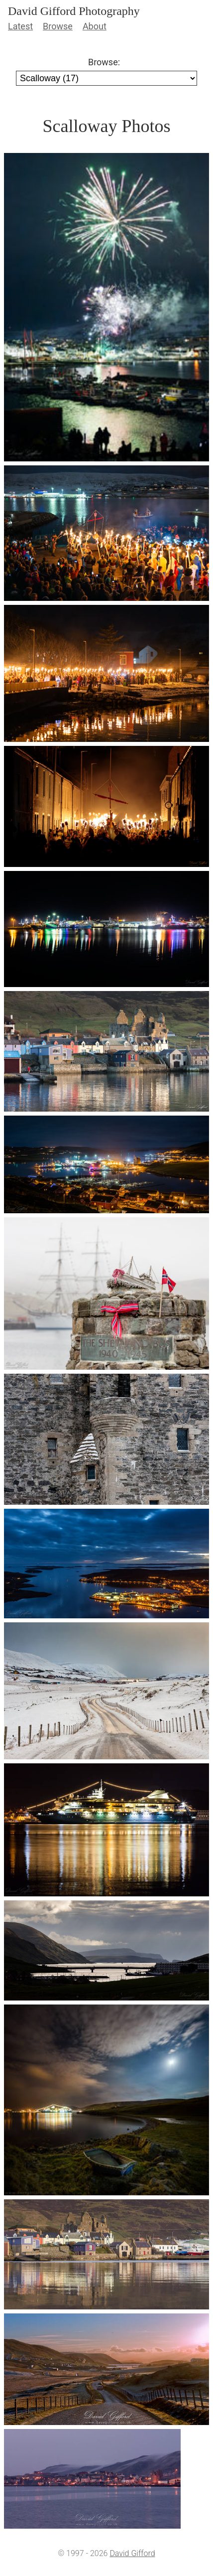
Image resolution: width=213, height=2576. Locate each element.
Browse (58, 26)
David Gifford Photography (74, 11)
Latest (20, 26)
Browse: (104, 62)
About (94, 26)
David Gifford (132, 2553)
